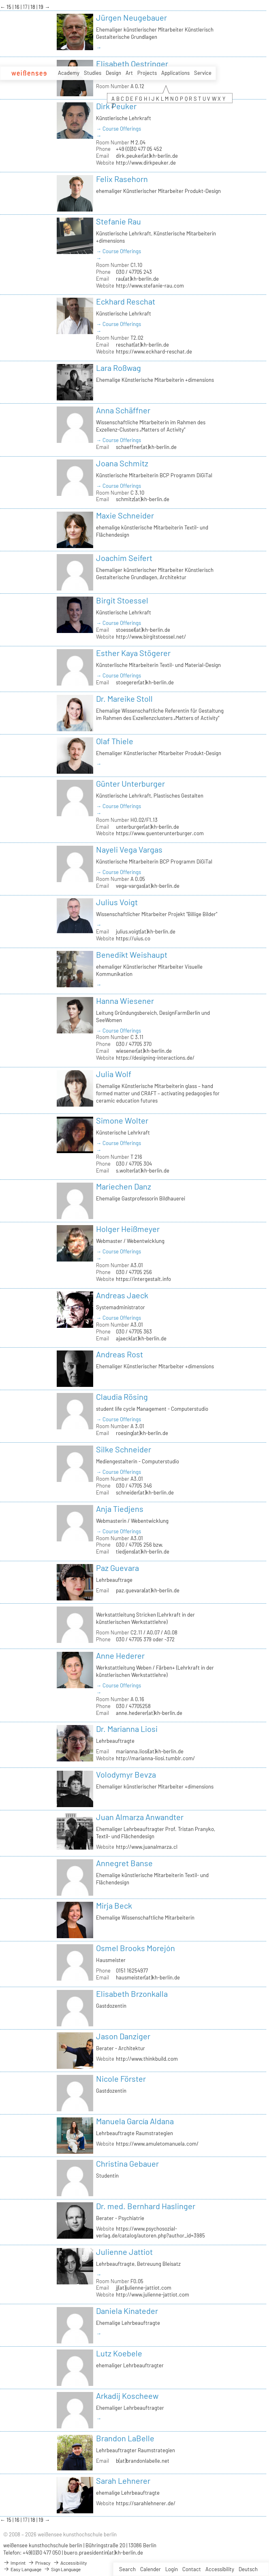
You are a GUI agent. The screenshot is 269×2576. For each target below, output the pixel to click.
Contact (191, 2569)
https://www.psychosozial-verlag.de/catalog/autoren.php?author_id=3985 (150, 2232)
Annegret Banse (124, 1863)
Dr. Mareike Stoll (124, 698)
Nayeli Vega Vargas (129, 849)
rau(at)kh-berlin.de (137, 278)
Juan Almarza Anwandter (140, 1817)
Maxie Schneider (125, 515)
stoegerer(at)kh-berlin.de (145, 682)
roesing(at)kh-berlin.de (142, 1433)
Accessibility (219, 2569)
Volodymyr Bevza (126, 1774)
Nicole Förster (121, 2078)
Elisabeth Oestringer (132, 63)
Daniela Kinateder (127, 2311)
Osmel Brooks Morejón (135, 1948)
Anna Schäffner (123, 410)
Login (171, 2569)
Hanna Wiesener (125, 1000)
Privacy (39, 2562)
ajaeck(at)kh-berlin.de (141, 1338)
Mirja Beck (114, 1905)
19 (41, 7)
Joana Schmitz (122, 463)
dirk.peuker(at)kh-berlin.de (147, 155)
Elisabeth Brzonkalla (132, 1993)
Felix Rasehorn (122, 179)
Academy (68, 73)
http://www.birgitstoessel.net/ (151, 636)
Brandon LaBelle (125, 2438)
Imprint (14, 2562)
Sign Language (62, 2569)
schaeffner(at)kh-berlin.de (146, 447)
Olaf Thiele (114, 741)
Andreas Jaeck (122, 1295)
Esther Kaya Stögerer (133, 653)
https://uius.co (133, 938)
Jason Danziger (123, 2036)
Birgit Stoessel (122, 600)
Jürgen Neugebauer (131, 17)
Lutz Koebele (119, 2353)
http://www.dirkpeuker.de (146, 162)
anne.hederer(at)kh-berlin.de (149, 1713)
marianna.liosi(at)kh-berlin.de (150, 1751)
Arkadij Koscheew (127, 2395)
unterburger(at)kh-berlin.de (147, 826)
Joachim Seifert (124, 558)
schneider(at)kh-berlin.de (145, 1492)
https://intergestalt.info (143, 1279)
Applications (175, 73)
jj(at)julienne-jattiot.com (143, 2287)
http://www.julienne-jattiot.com (152, 2294)
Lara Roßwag (118, 368)
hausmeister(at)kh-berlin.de (148, 1977)
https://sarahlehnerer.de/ (145, 2503)
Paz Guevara (117, 1568)
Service (202, 73)
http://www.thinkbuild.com (147, 2058)
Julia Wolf (113, 1074)
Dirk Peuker (116, 106)
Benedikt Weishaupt (131, 954)
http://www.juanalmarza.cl (146, 1847)
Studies (92, 73)
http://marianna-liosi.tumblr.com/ (155, 1758)
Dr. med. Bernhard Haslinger (145, 2206)
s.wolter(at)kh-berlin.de (142, 1170)
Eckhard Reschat (125, 301)
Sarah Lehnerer (123, 2480)
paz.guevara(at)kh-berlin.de (147, 1590)
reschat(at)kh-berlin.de (142, 344)
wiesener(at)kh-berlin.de (144, 1051)
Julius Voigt (117, 902)
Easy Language (22, 2569)
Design (113, 73)
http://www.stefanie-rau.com (150, 285)
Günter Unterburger (130, 783)
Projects (147, 73)
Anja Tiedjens (119, 1508)
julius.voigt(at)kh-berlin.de (145, 931)
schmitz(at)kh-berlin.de (142, 499)
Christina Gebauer (127, 2163)
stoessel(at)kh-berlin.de (143, 630)
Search (127, 2569)
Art (129, 73)
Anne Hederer (120, 1655)
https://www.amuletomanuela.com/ (157, 2143)
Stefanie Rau (118, 221)
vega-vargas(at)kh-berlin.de (147, 886)
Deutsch (248, 2569)
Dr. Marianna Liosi (127, 1729)
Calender (150, 2569)
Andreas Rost (119, 1354)
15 (9, 7)
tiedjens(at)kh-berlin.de (142, 1551)
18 (33, 7)
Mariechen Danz (123, 1186)
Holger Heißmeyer (128, 1229)
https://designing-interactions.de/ (155, 1057)
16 (18, 7)
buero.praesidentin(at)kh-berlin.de (103, 2552)
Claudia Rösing (122, 1396)
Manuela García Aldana (135, 2121)
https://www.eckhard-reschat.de (154, 351)
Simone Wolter (122, 1120)
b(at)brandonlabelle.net (142, 2460)
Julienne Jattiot (124, 2251)
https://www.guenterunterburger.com (160, 833)
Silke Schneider (123, 1449)
